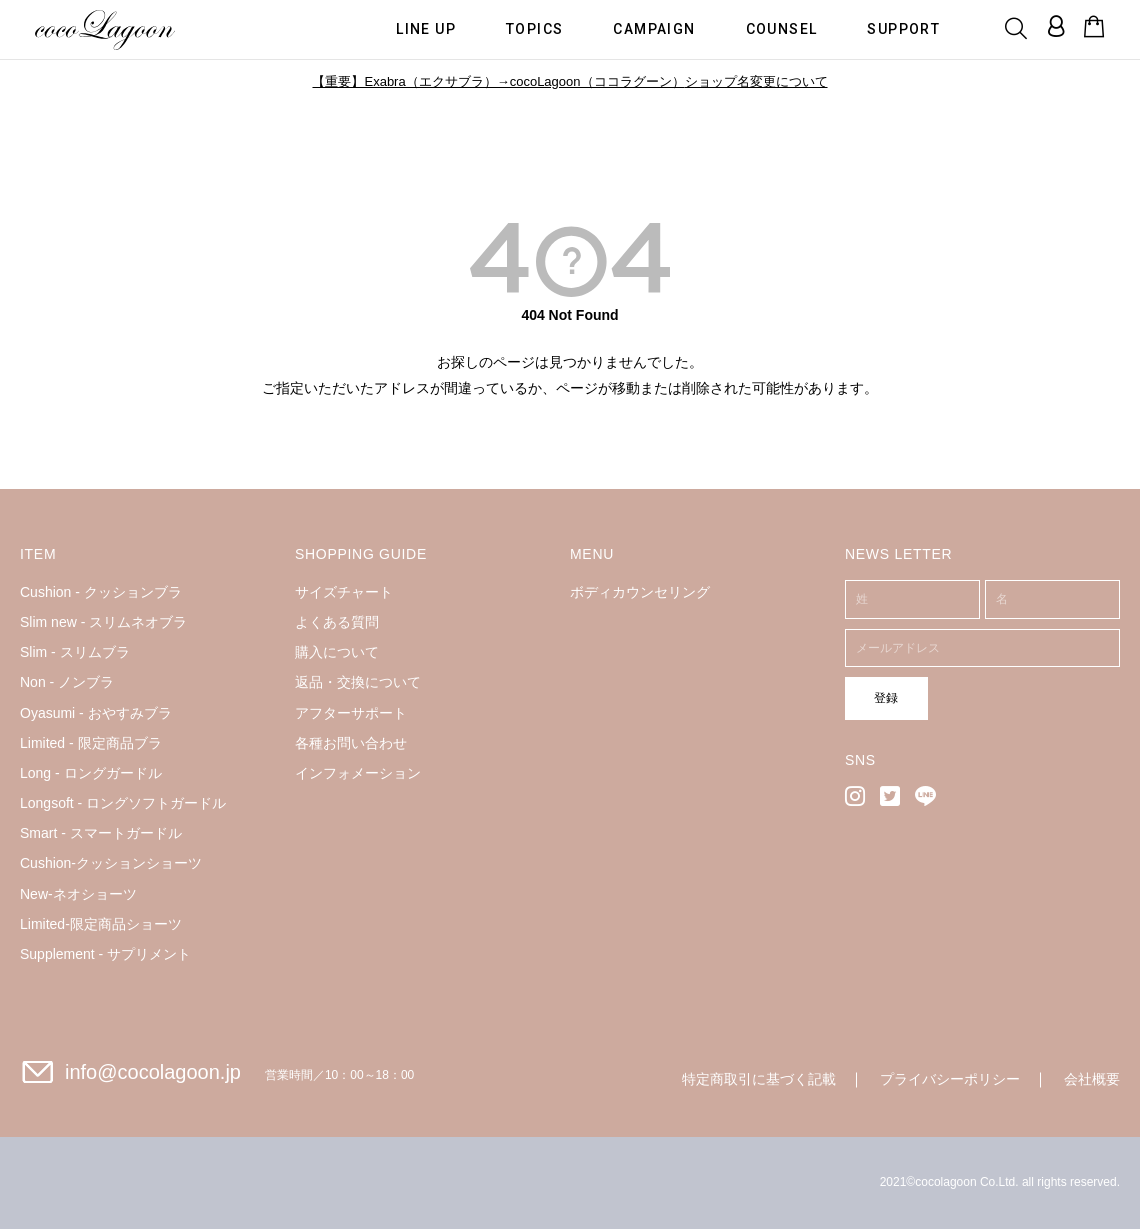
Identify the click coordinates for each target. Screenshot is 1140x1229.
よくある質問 (337, 622)
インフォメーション (358, 773)
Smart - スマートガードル (101, 833)
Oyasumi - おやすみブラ (96, 713)
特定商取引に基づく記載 (759, 1079)
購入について (337, 652)
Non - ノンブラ (67, 682)
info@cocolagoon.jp (153, 1072)
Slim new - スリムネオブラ (103, 622)
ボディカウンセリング (640, 592)
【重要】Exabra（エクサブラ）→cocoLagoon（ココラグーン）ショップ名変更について (569, 81)
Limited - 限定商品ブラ (91, 743)
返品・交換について (358, 682)
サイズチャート (344, 592)
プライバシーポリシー (950, 1079)
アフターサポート (351, 713)
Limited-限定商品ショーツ (101, 924)
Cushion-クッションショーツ (111, 863)
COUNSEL (782, 28)
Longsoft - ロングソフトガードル (123, 803)
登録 (877, 697)
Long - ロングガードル (91, 773)
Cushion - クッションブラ (101, 592)
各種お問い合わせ (351, 743)
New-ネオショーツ (78, 894)
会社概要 (1092, 1079)
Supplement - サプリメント (105, 954)
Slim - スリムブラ (75, 652)
